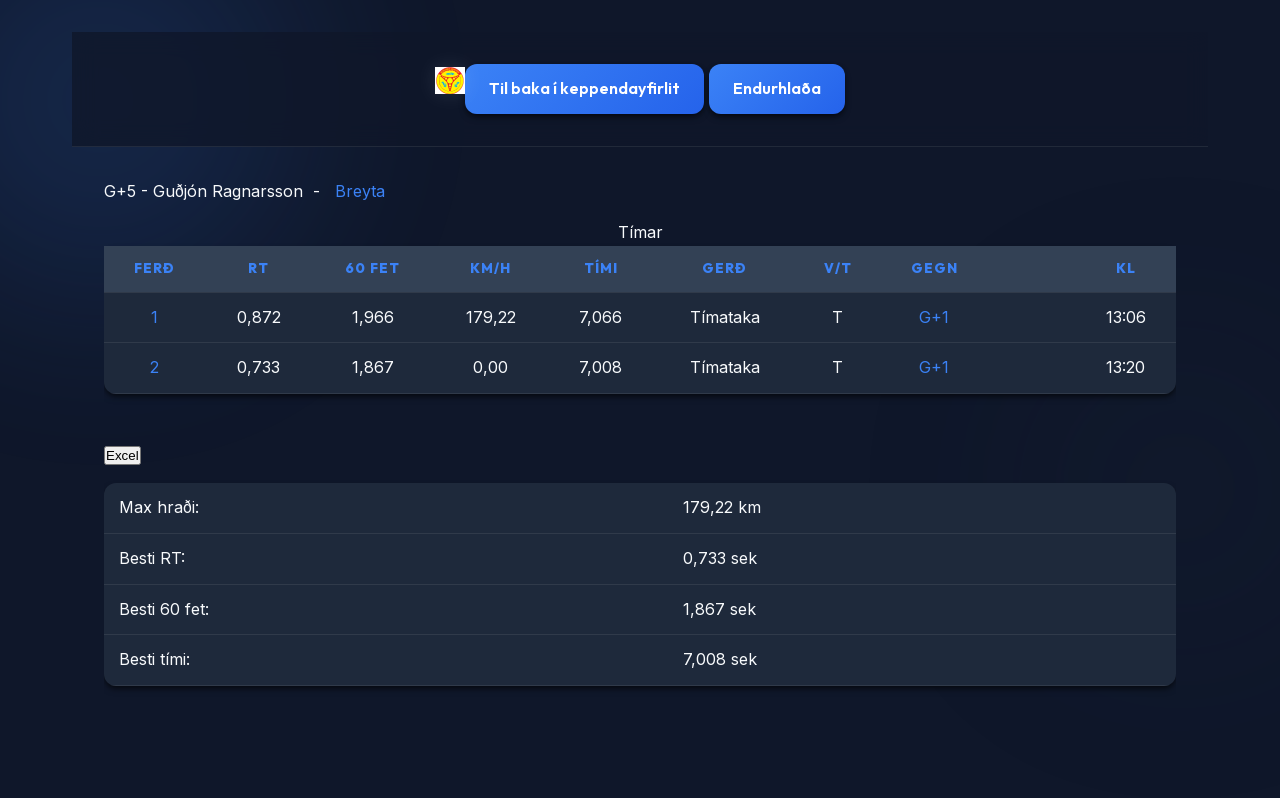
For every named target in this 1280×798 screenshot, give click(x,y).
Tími (601, 268)
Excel (122, 455)
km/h (490, 268)
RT (258, 268)
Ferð (154, 268)
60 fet (372, 268)
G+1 (934, 317)
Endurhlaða (777, 88)
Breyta (360, 191)
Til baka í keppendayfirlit (584, 88)
